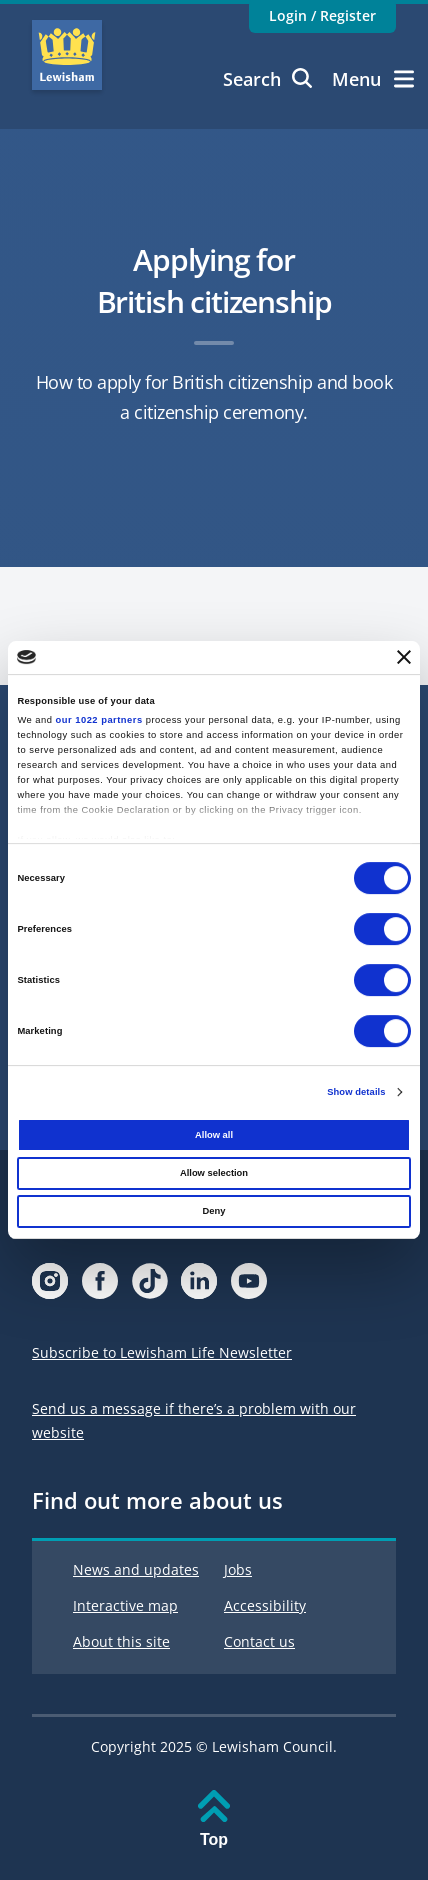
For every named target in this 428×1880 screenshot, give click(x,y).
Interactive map (125, 1605)
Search (267, 79)
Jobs (238, 1569)
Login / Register (322, 15)
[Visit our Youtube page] (249, 1286)
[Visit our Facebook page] (100, 1286)
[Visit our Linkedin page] (199, 1286)
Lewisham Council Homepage (67, 55)
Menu (373, 79)
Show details (356, 1092)
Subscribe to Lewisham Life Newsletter (162, 1352)
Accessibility (265, 1605)
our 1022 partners (99, 720)
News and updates (136, 1569)
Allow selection (214, 1173)
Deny (214, 1211)
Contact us (259, 1641)
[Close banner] (404, 658)
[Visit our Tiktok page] (150, 1286)
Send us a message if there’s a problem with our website (194, 1420)
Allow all (214, 1135)
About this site (121, 1641)
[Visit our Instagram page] (50, 1286)
